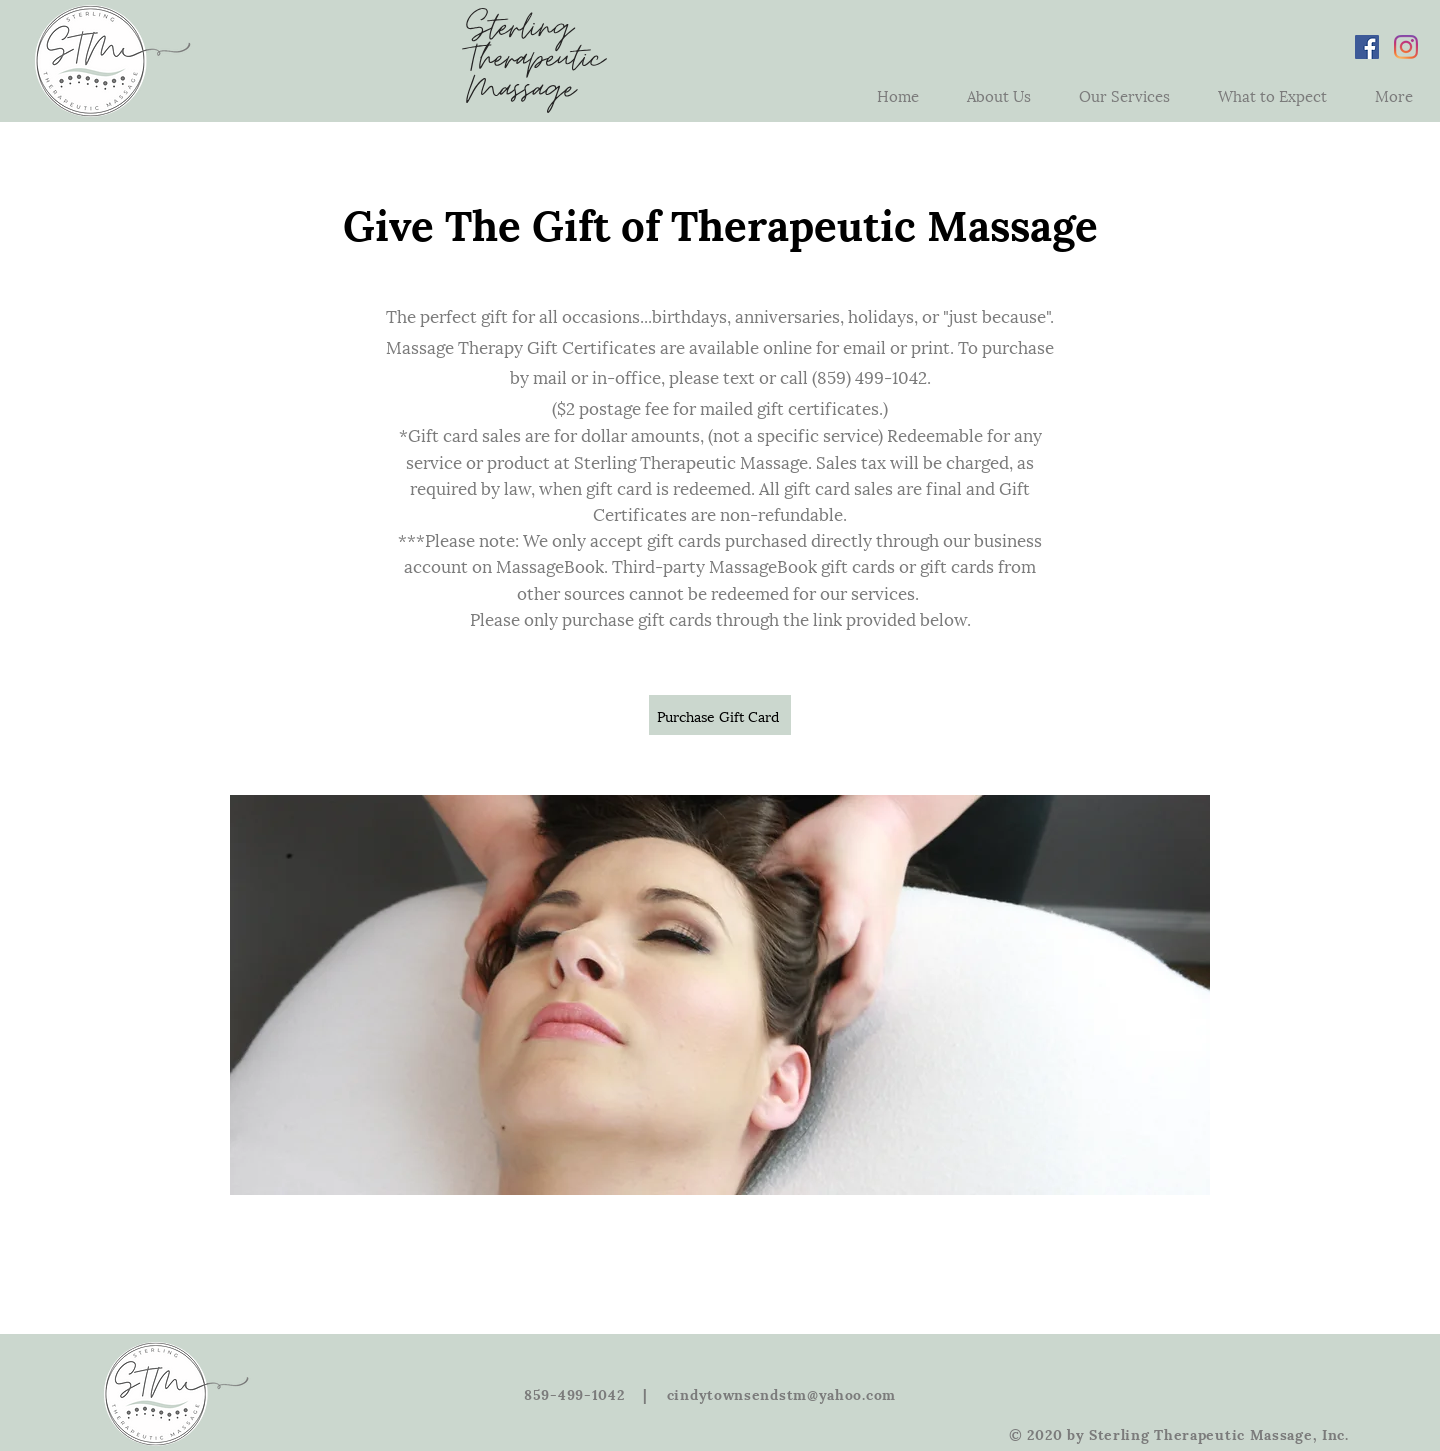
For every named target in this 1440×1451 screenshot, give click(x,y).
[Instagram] (1406, 47)
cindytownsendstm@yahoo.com (781, 1393)
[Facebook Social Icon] (1367, 47)
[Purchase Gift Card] (720, 715)
